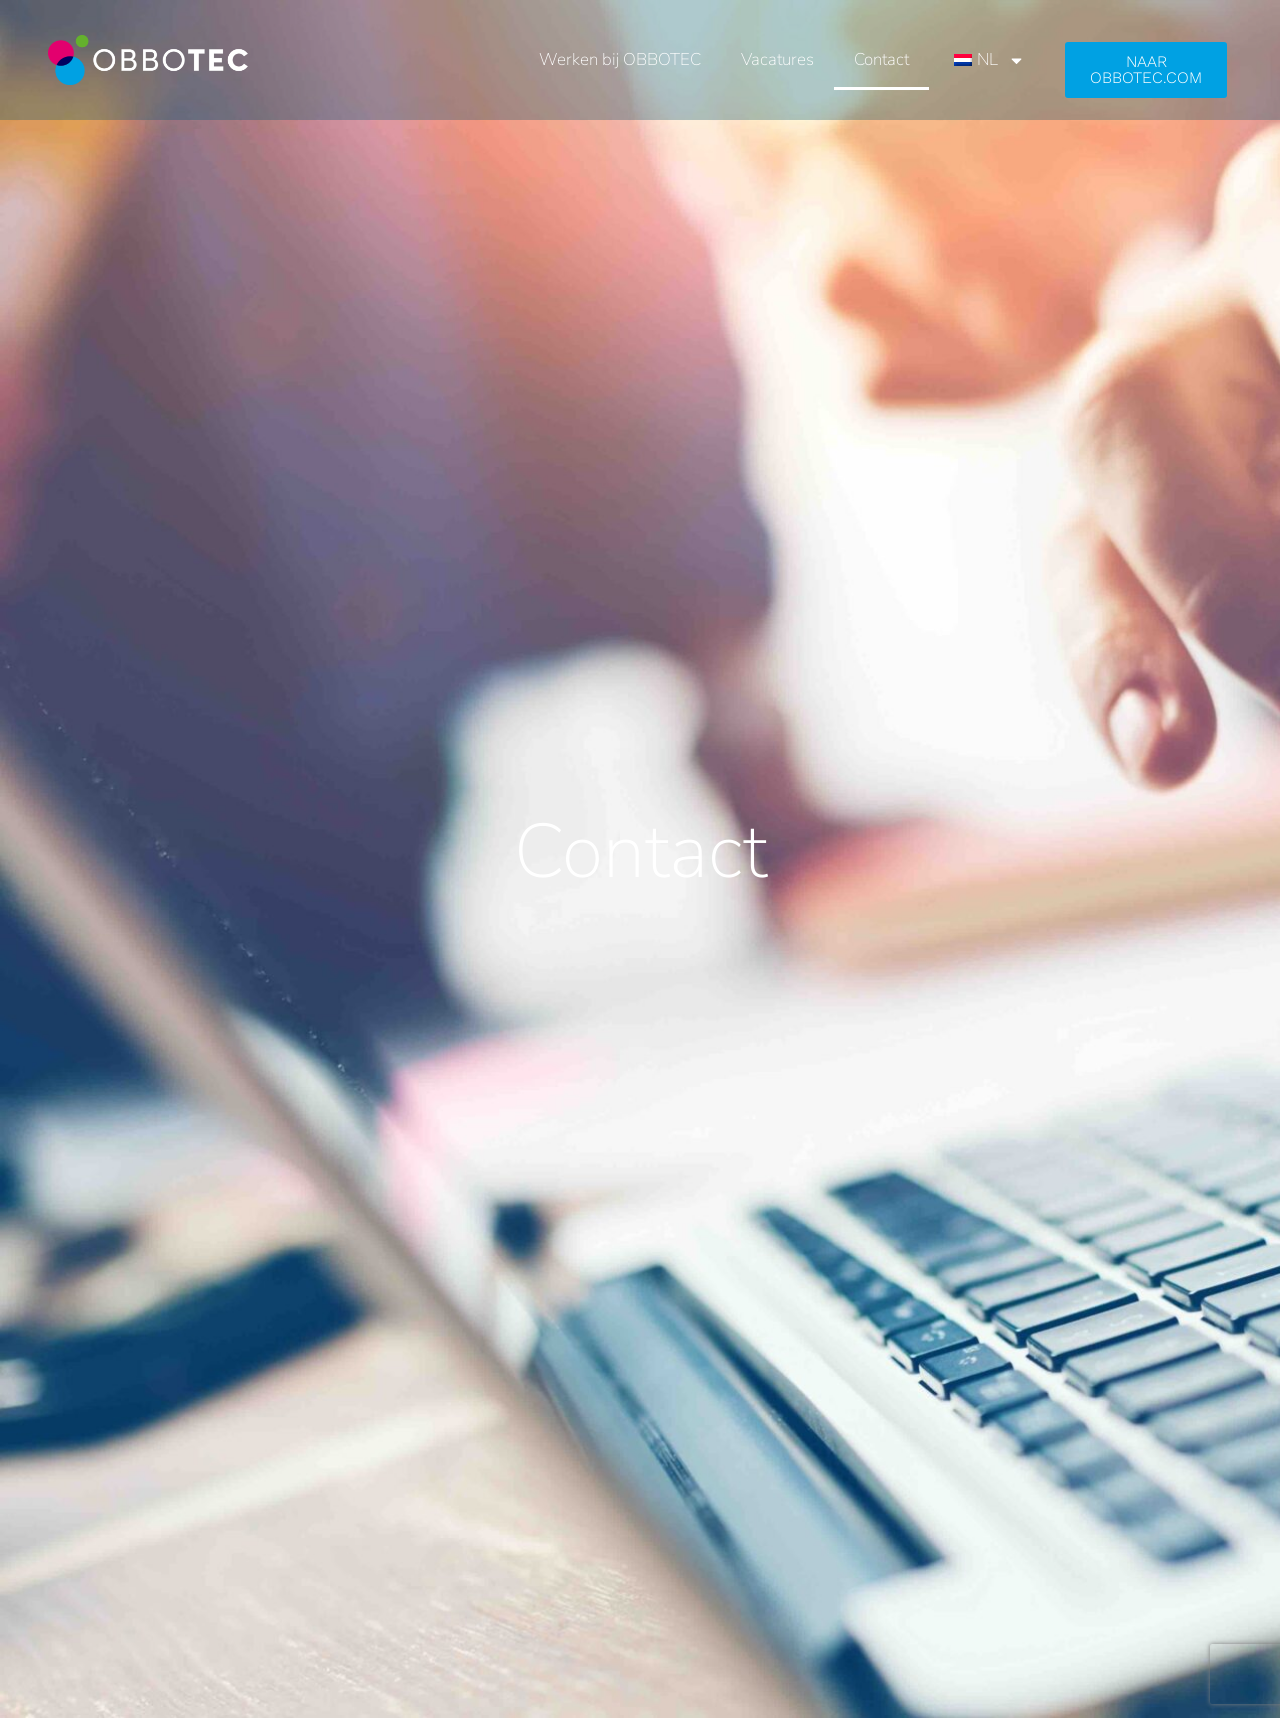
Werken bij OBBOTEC (620, 59)
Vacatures (777, 59)
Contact (881, 59)
